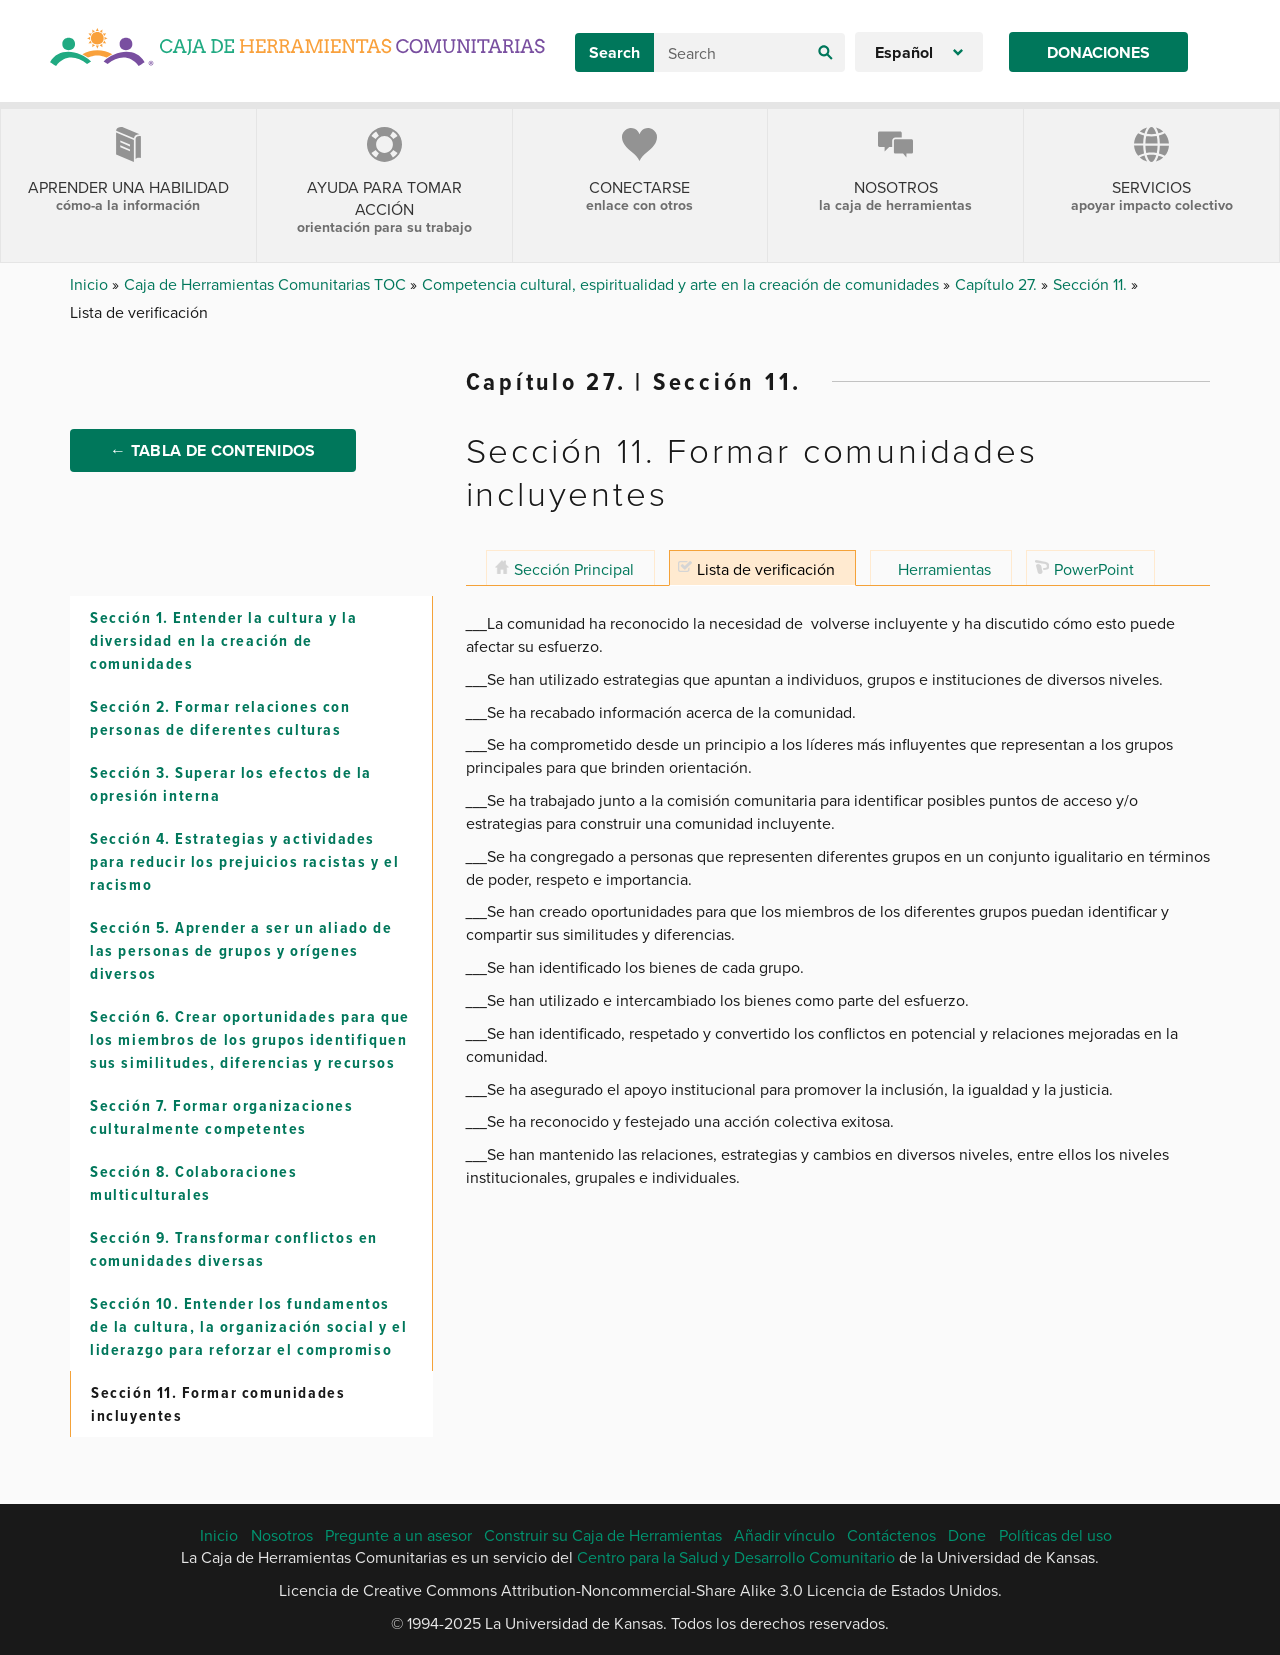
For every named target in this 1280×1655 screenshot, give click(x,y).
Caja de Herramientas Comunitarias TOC (267, 284)
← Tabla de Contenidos (213, 451)
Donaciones (1098, 52)
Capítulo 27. (998, 284)
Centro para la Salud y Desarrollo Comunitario (736, 1558)
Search (614, 52)
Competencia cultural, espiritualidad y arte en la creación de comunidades (682, 284)
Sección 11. (1092, 284)
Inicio (91, 284)
